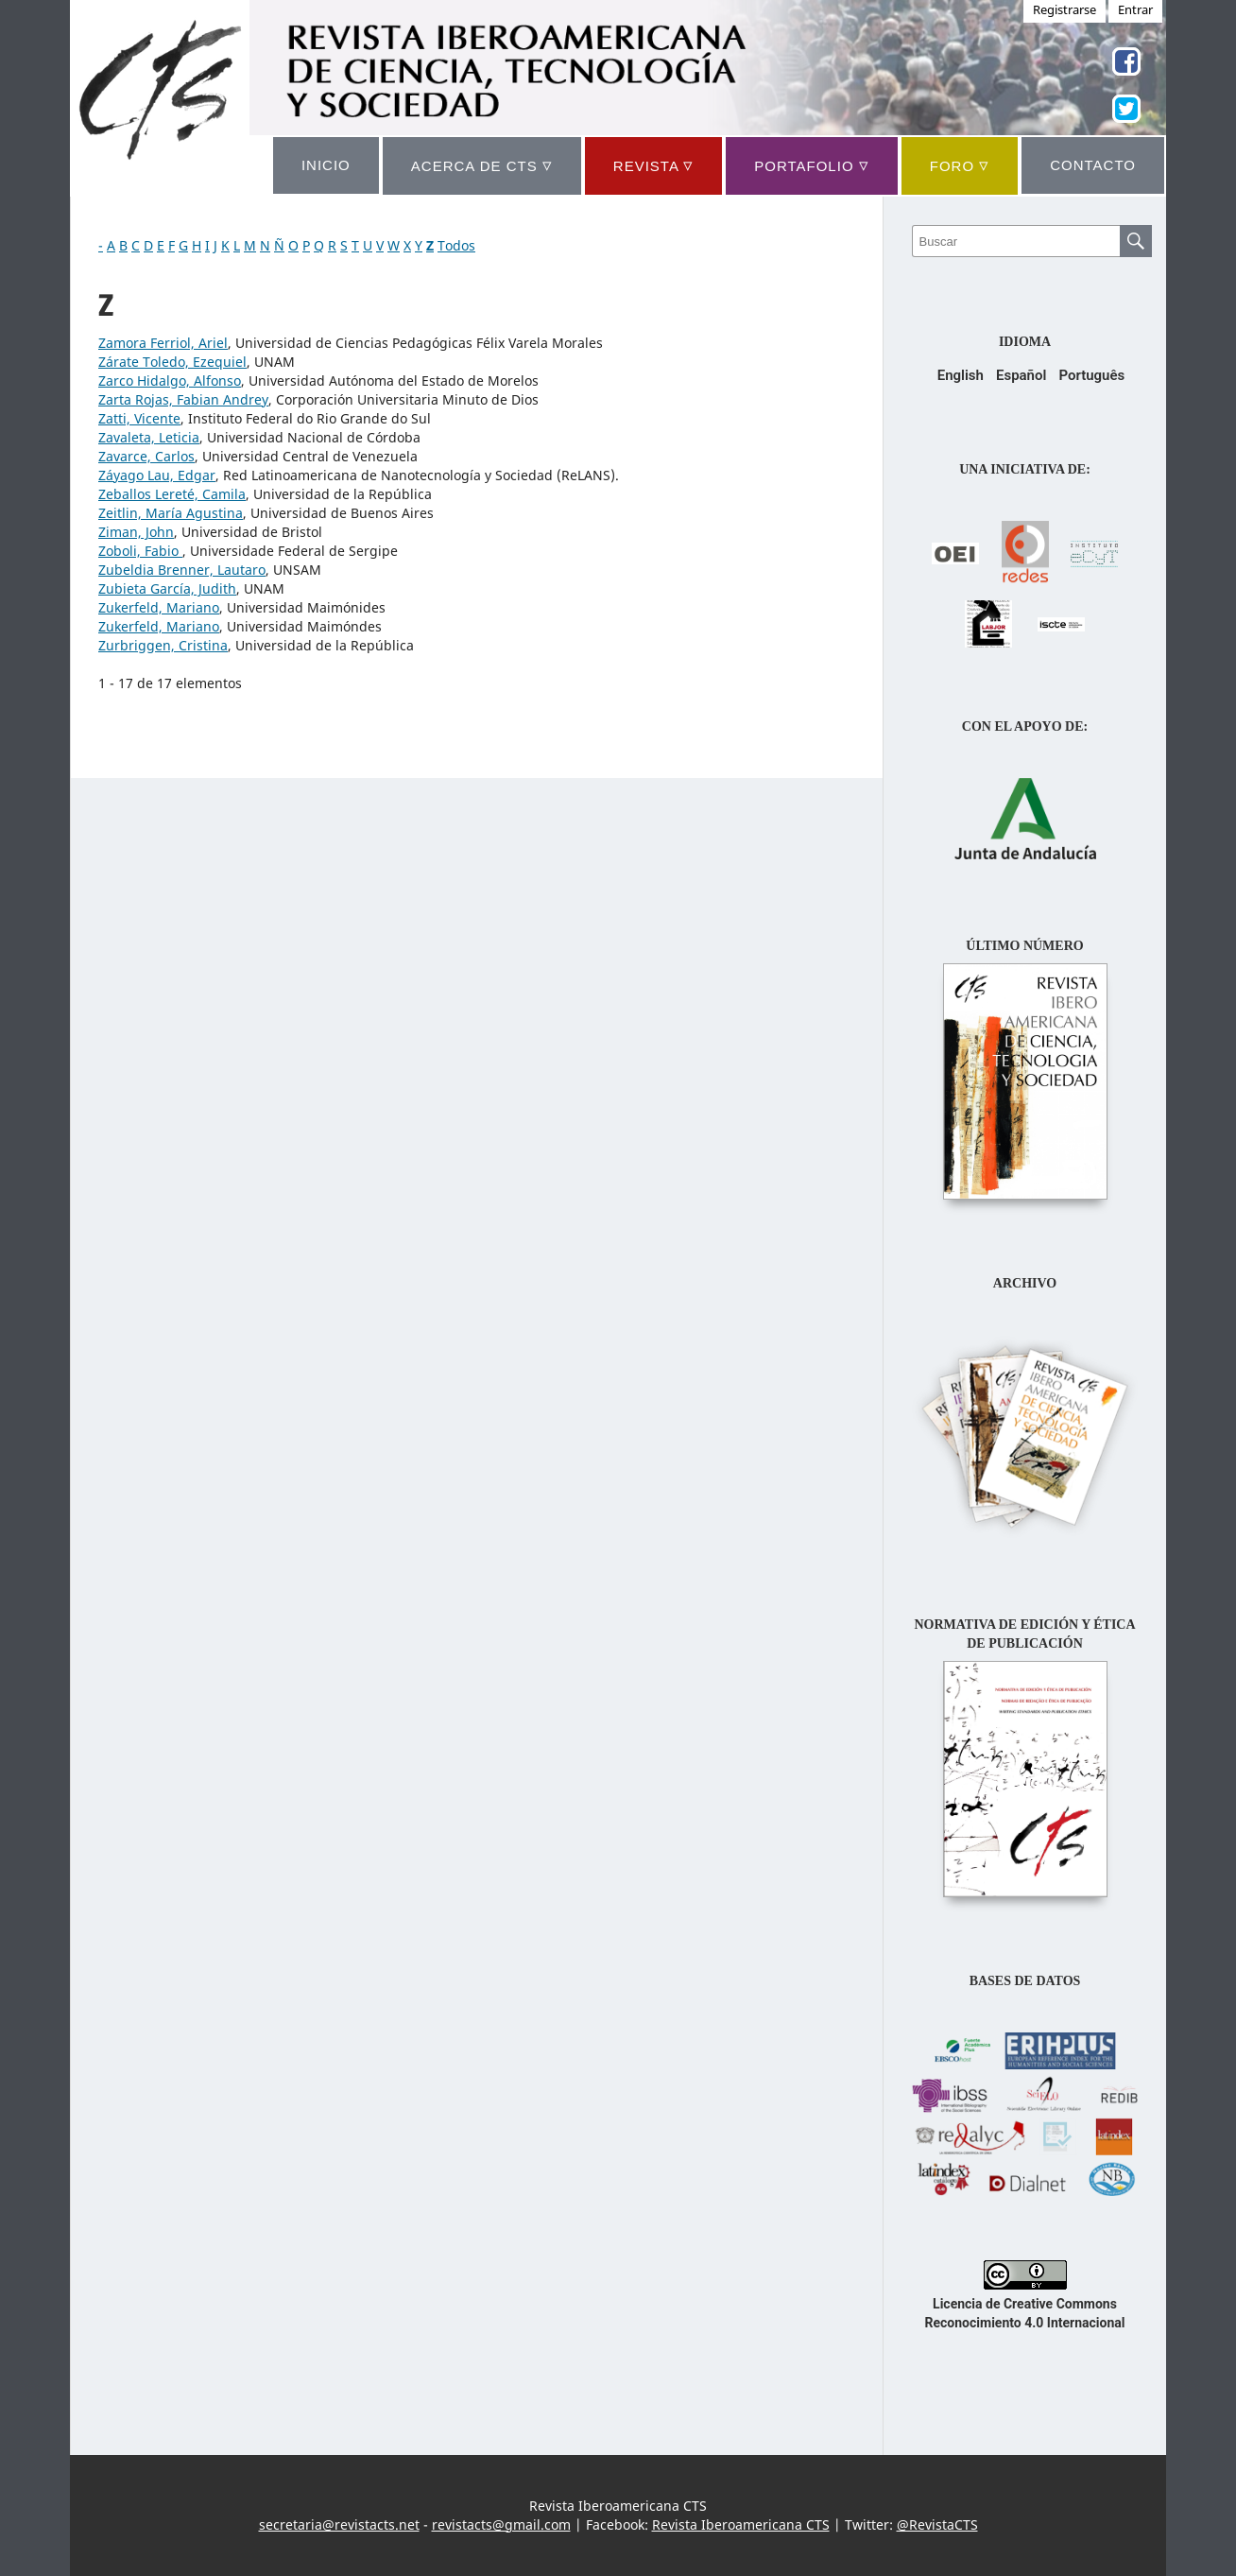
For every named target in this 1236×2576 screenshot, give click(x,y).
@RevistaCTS (937, 2524)
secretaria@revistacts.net (339, 2524)
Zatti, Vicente (139, 418)
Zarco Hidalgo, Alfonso (169, 380)
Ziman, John (136, 532)
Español (1021, 375)
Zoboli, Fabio (140, 551)
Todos (456, 245)
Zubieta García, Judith (167, 588)
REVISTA (653, 165)
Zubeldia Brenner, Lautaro (182, 570)
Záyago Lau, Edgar (156, 475)
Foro (960, 165)
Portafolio (811, 165)
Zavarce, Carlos (146, 456)
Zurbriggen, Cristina (163, 645)
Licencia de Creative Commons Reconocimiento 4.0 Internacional (1025, 2303)
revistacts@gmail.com (501, 2524)
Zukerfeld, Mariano (158, 607)
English (960, 375)
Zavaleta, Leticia (148, 437)
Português (1091, 375)
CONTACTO (1093, 165)
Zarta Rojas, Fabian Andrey (183, 399)
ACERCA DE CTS (482, 165)
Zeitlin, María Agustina (170, 513)
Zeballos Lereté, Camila (172, 494)
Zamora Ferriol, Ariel (163, 343)
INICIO (326, 165)
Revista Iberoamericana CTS (741, 2524)
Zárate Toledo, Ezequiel (172, 362)
